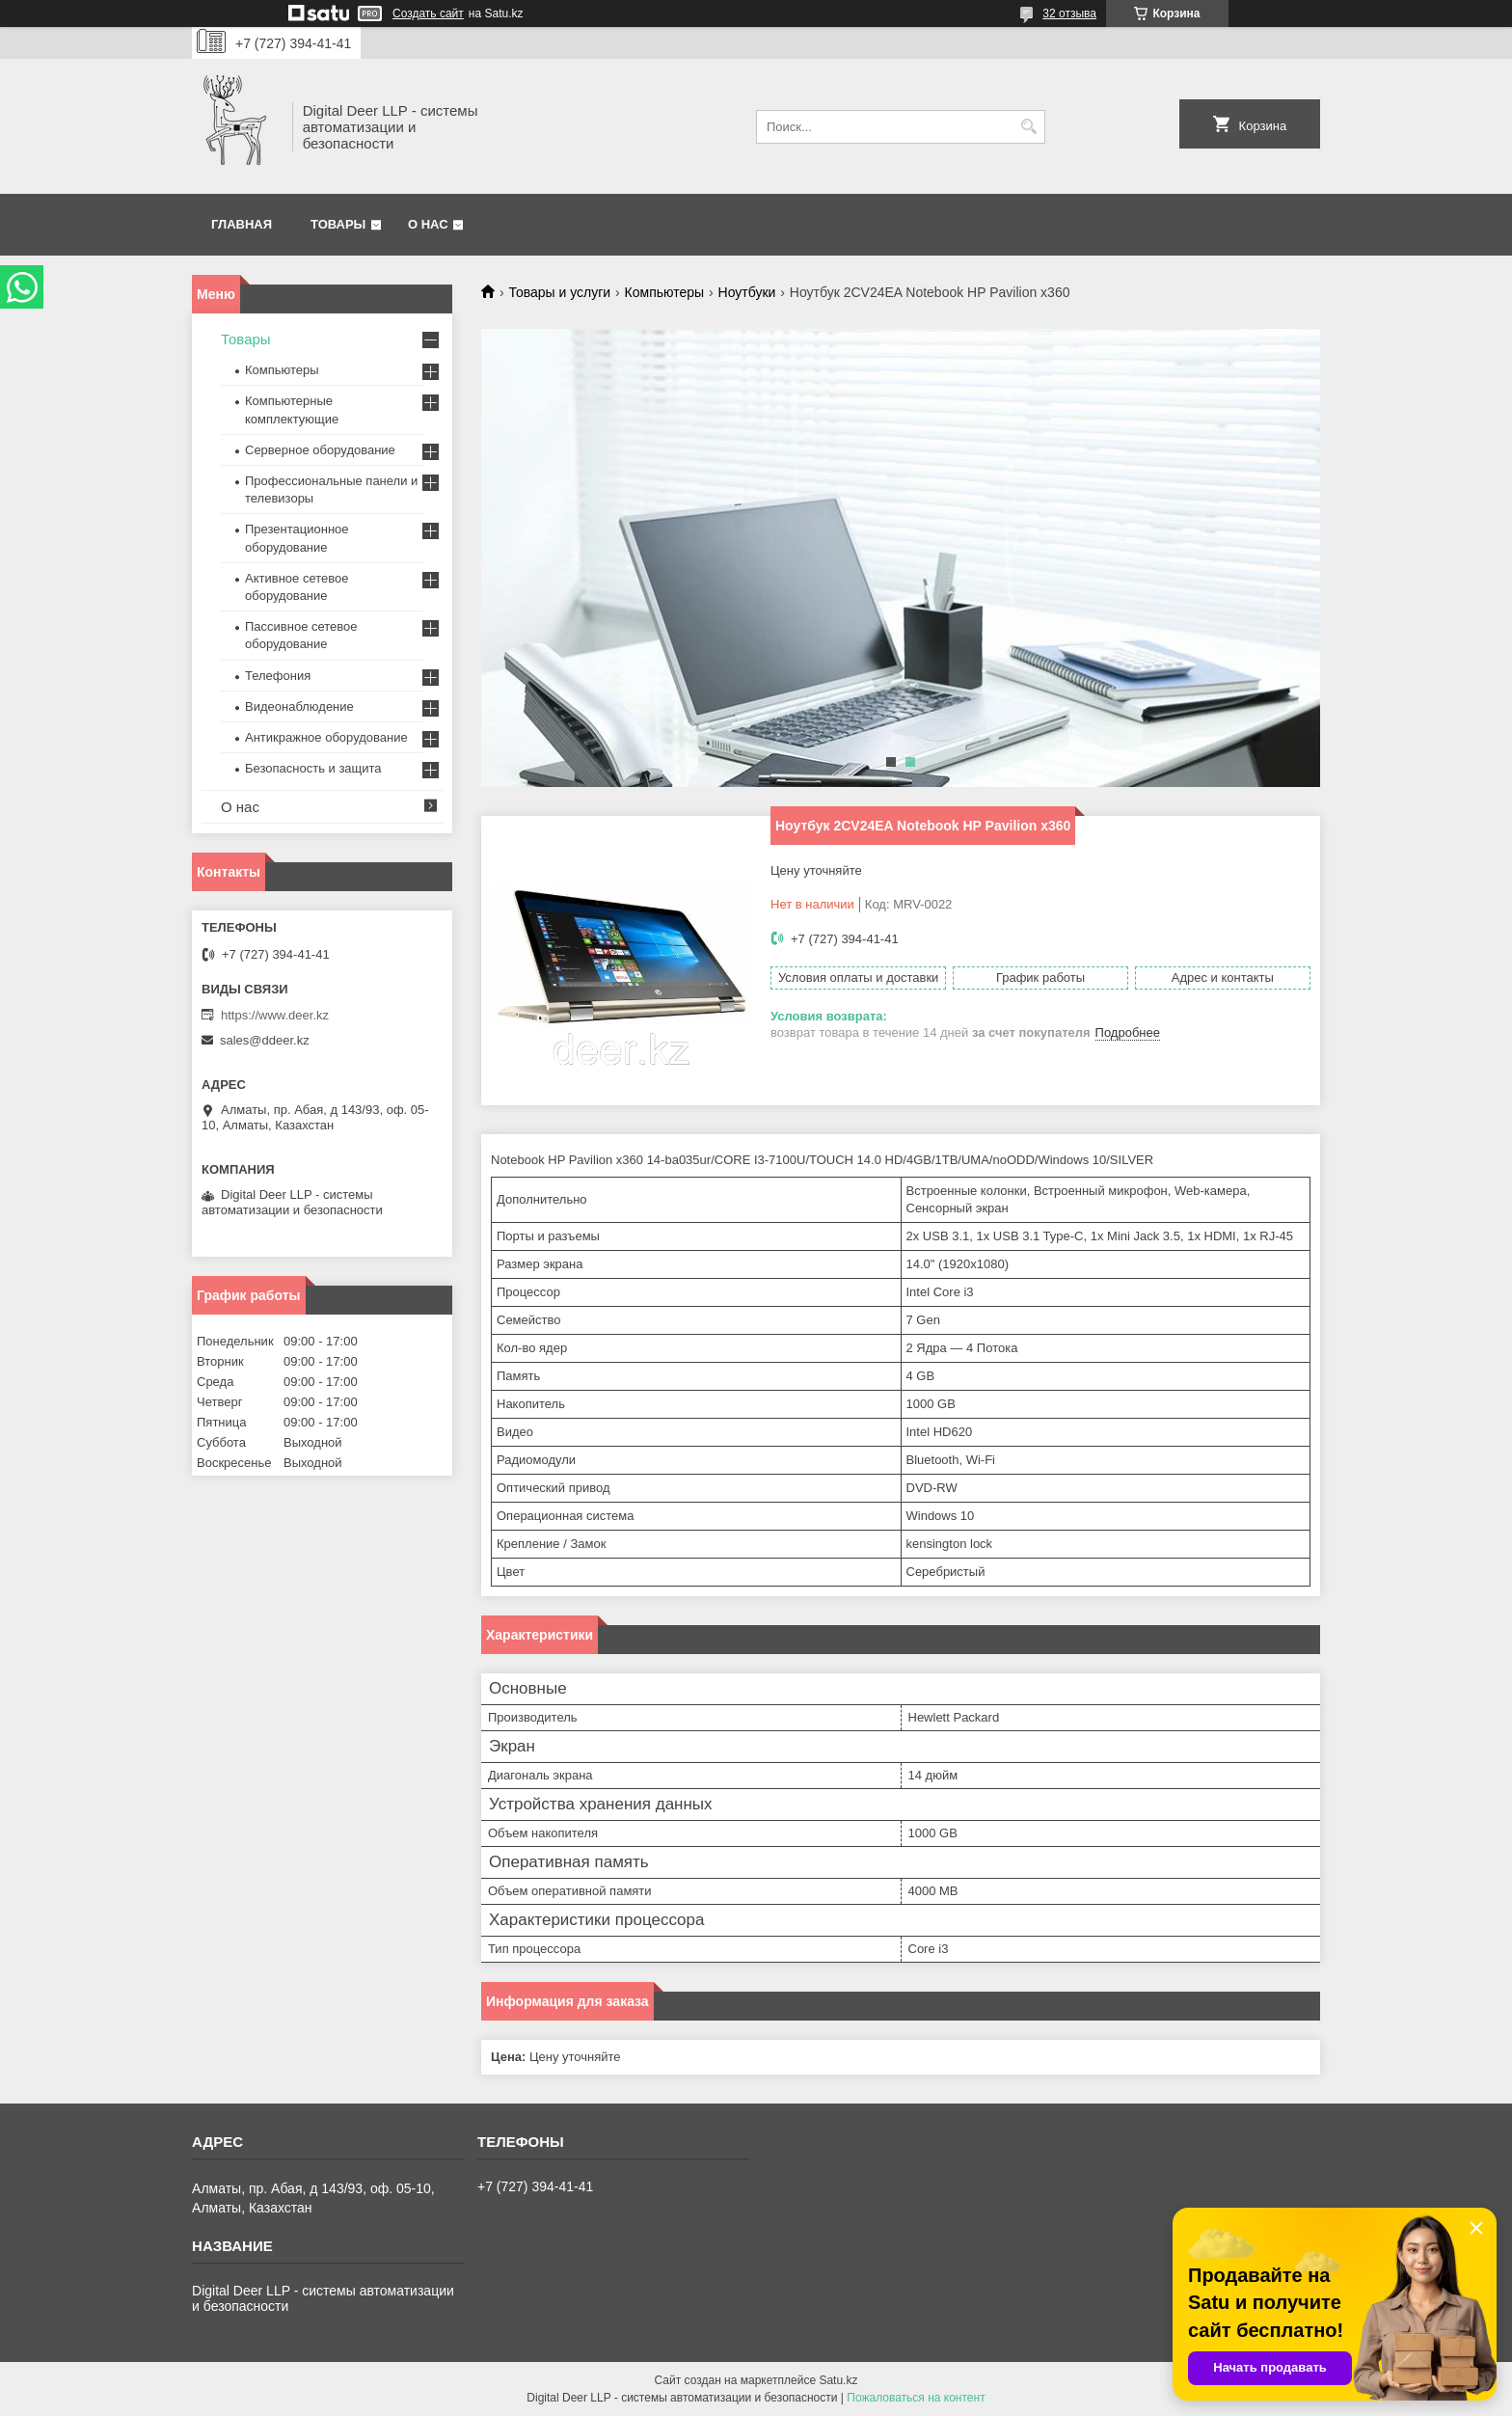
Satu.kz (838, 2380)
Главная (241, 224)
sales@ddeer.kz (265, 1040)
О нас (428, 224)
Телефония (277, 675)
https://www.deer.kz (275, 1015)
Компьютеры (665, 292)
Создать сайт (428, 13)
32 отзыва (1069, 13)
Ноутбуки (747, 292)
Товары (337, 224)
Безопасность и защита (313, 768)
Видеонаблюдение (299, 706)
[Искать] (1028, 127)
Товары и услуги (559, 292)
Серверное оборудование (320, 450)
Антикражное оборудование (326, 737)
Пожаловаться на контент (916, 2397)
